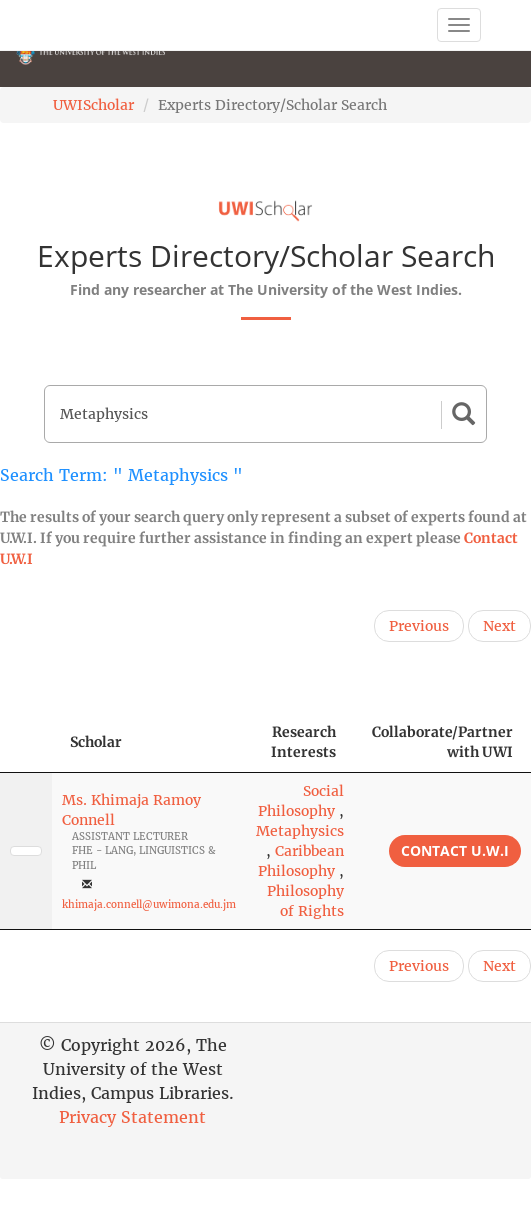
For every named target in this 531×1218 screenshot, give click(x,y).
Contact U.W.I (455, 850)
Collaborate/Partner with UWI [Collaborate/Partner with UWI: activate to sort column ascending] (442, 742)
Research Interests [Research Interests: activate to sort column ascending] (303, 742)
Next (499, 626)
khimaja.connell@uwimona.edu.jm (149, 904)
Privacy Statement (132, 1117)
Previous (419, 626)
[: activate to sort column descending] (26, 742)
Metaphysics (300, 831)
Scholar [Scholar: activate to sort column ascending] (96, 742)
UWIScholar (93, 105)
